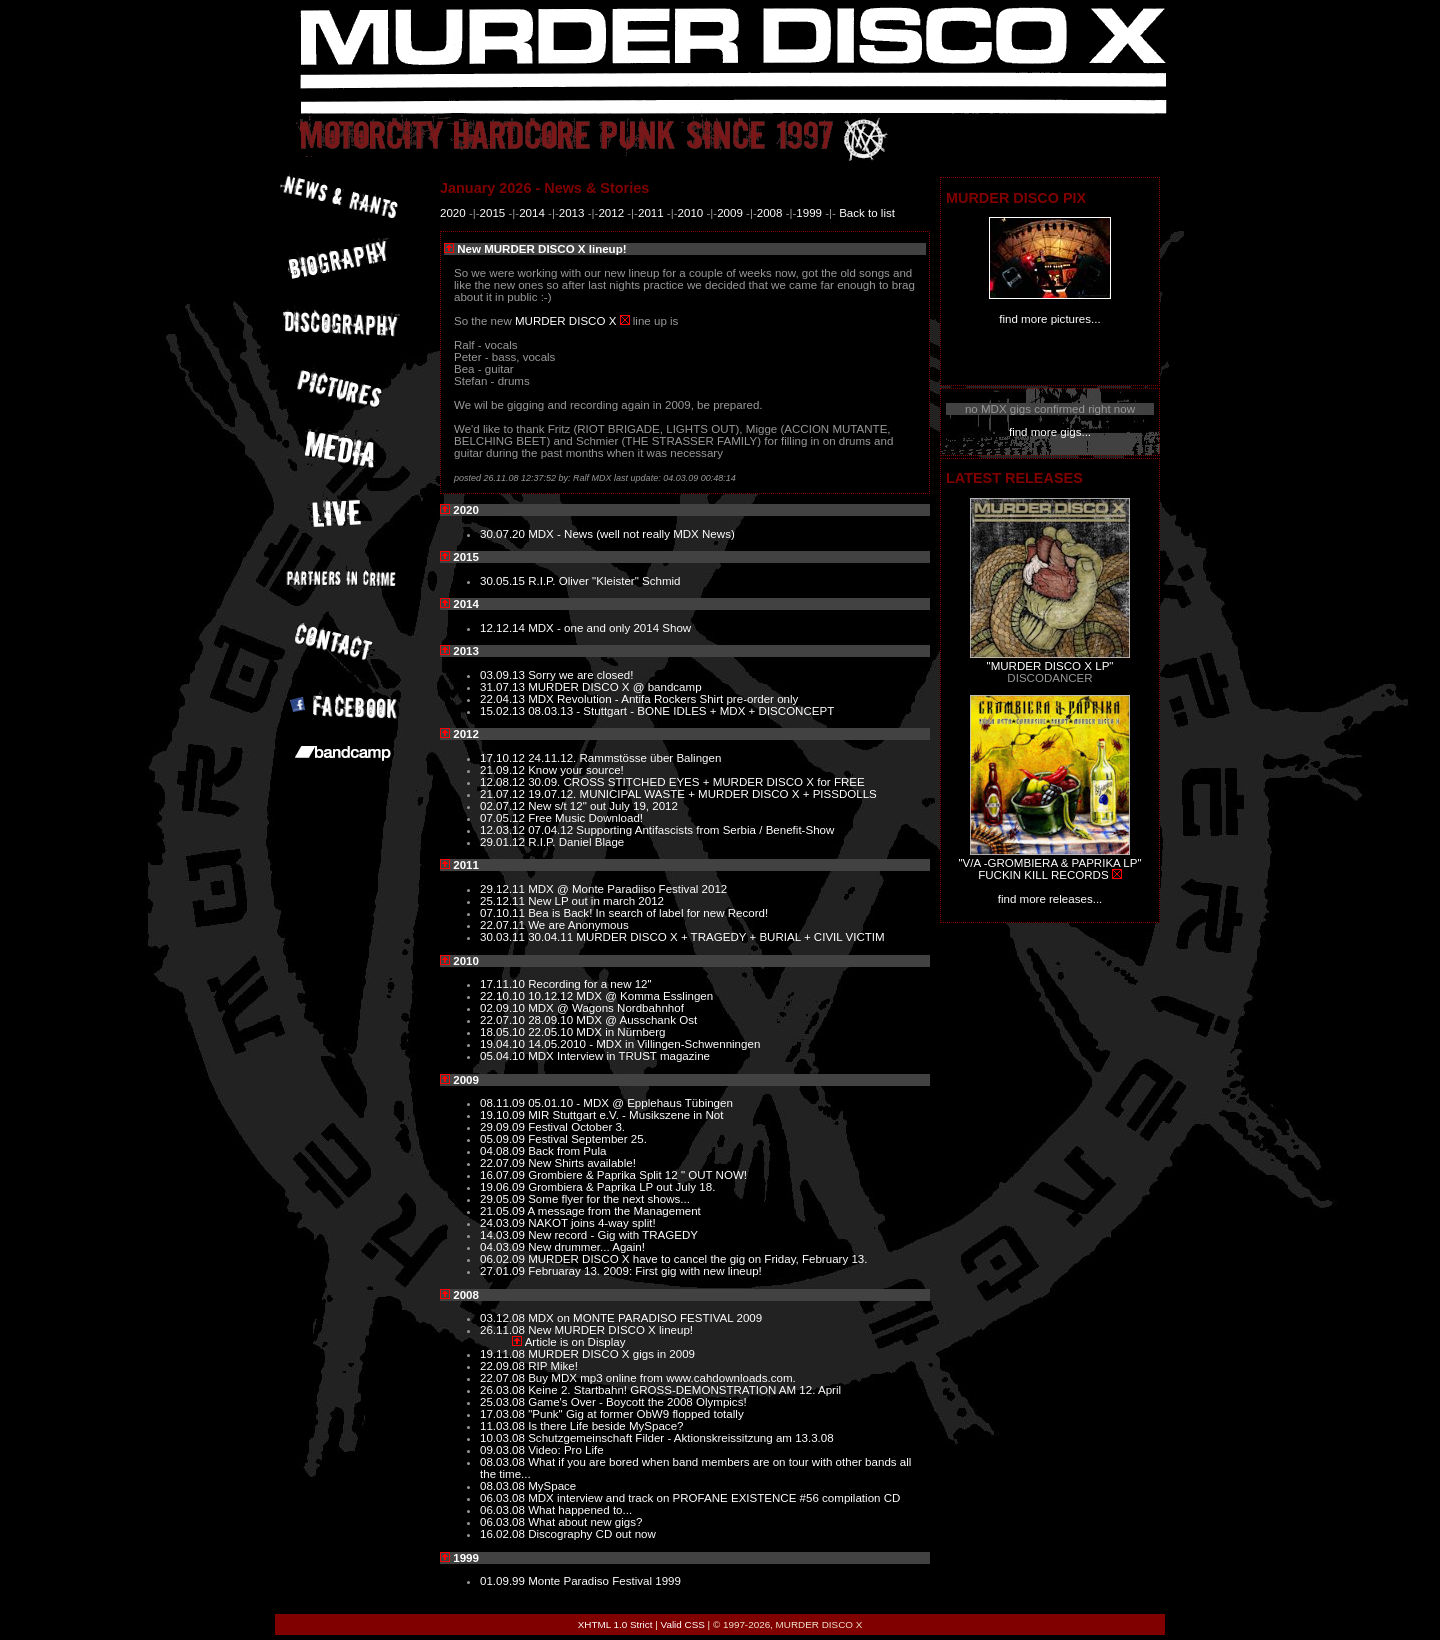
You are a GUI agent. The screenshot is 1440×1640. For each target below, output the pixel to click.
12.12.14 (504, 628)
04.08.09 (504, 1151)
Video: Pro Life (566, 1450)
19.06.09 (504, 1187)
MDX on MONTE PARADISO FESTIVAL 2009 (645, 1318)
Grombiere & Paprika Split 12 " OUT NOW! (637, 1175)
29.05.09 (504, 1199)
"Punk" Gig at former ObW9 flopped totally (636, 1414)
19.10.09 (504, 1115)
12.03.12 (504, 830)
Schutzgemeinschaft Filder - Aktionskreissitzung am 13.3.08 (681, 1438)
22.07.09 (504, 1163)
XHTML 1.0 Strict (615, 1624)
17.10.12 (504, 758)
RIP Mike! (553, 1366)
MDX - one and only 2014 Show (609, 628)
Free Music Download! (585, 818)
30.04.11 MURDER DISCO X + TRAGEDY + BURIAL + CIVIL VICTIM (706, 937)
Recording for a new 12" (590, 984)
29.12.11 (504, 889)
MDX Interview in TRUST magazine (619, 1056)
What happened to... (580, 1510)
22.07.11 (504, 925)
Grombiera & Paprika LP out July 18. (621, 1187)
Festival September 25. (587, 1139)
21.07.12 (504, 794)
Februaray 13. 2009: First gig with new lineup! (645, 1271)
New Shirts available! (582, 1163)
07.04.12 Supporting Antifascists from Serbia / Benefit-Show (681, 830)
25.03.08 (504, 1402)
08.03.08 (504, 1462)
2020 (453, 213)
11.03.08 (504, 1426)
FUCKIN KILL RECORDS (1043, 875)
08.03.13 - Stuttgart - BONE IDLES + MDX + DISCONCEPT (681, 711)
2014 (532, 213)
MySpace (552, 1486)
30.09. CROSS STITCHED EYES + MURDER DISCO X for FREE (696, 782)
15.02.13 (504, 711)
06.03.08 (504, 1498)
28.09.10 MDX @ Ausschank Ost (612, 1020)
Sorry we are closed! (580, 675)
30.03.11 (504, 937)
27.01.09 (504, 1271)
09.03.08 (504, 1450)
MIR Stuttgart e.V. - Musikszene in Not (625, 1115)
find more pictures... (1049, 319)
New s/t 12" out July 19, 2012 (603, 806)
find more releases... (1050, 899)
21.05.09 (504, 1211)
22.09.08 (504, 1366)
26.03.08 (504, 1390)
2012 (611, 213)
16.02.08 (504, 1534)
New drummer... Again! (586, 1247)
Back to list (867, 213)
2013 (572, 213)
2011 (651, 213)
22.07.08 (504, 1378)
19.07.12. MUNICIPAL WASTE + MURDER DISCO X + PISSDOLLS (702, 794)
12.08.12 (504, 782)
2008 (770, 213)
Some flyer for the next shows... (609, 1199)
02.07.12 (504, 806)
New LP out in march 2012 (596, 901)
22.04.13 (504, 699)
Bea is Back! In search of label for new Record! (648, 913)
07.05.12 (504, 818)
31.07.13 (504, 687)
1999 (809, 213)
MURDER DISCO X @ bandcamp (614, 687)
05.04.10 (504, 1056)
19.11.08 (504, 1354)
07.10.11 (504, 913)
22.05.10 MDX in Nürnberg (596, 1032)
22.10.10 (504, 996)
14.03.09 (504, 1235)
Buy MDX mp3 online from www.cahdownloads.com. (662, 1378)
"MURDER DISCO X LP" (1050, 666)
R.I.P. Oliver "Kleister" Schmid (604, 581)
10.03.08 (504, 1438)
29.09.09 (504, 1127)
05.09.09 (504, 1139)
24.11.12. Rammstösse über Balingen (624, 758)
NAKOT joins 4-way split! (591, 1223)
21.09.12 (504, 770)
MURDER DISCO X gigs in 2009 (611, 1354)
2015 (493, 213)
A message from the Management (614, 1211)
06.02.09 (504, 1259)
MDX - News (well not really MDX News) (631, 534)
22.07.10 (504, 1020)
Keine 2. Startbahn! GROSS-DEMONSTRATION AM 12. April (684, 1390)
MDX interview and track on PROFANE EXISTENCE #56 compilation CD (714, 1498)
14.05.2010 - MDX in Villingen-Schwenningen (644, 1044)
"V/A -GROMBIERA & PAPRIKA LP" (1049, 863)
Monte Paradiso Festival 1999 (604, 1581)
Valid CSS (683, 1624)
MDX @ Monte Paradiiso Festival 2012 (627, 889)
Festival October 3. (576, 1127)
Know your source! (576, 770)
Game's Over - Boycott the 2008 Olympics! (637, 1402)
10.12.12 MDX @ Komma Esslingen (620, 996)
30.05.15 (504, 581)
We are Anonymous (578, 925)
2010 (691, 213)
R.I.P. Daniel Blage (576, 842)
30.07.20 (504, 534)
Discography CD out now (592, 1534)
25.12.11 (504, 901)
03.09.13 (504, 675)
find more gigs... (1050, 432)
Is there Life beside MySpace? (605, 1426)
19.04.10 (504, 1044)
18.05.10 (504, 1032)
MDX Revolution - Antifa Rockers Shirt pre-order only (663, 699)
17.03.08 (504, 1414)
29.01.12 (504, 842)
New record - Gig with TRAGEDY (613, 1235)
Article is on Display (575, 1342)
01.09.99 (504, 1581)
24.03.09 (504, 1223)
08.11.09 (504, 1103)
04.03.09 (504, 1247)
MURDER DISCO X (565, 321)
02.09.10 (504, 1008)
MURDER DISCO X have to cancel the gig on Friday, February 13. (697, 1259)
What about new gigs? (585, 1522)
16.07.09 (504, 1175)
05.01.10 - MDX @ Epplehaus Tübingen (630, 1103)
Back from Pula (567, 1151)
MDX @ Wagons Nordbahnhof (606, 1008)
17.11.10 (504, 984)
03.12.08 (504, 1318)
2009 (730, 213)
